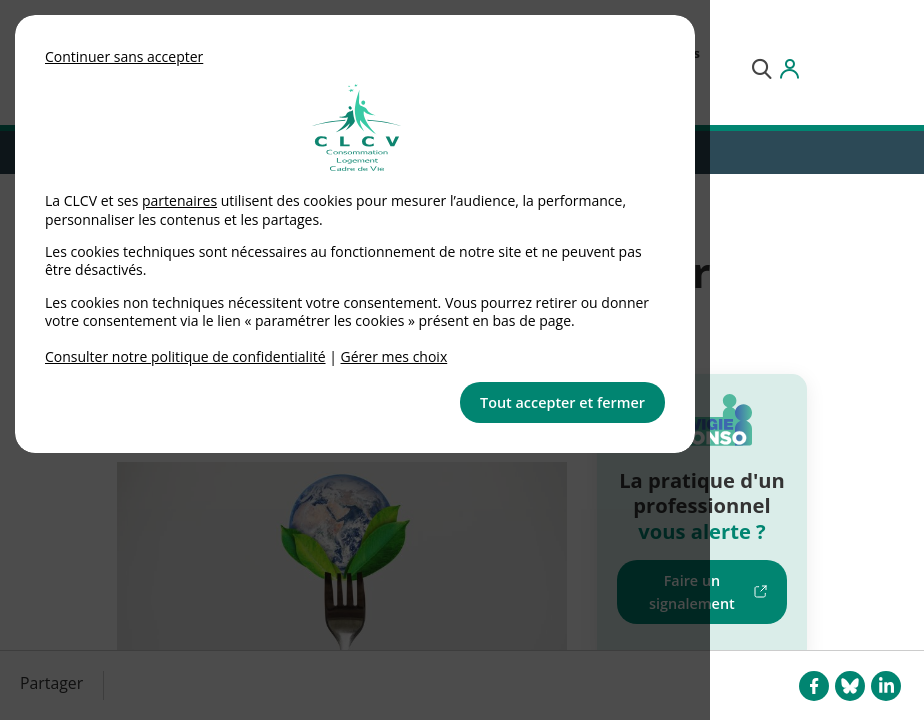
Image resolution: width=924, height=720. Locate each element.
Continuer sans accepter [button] (124, 56)
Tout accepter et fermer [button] (562, 402)
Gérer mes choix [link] (394, 356)
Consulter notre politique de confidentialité (185, 356)
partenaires (179, 200)
